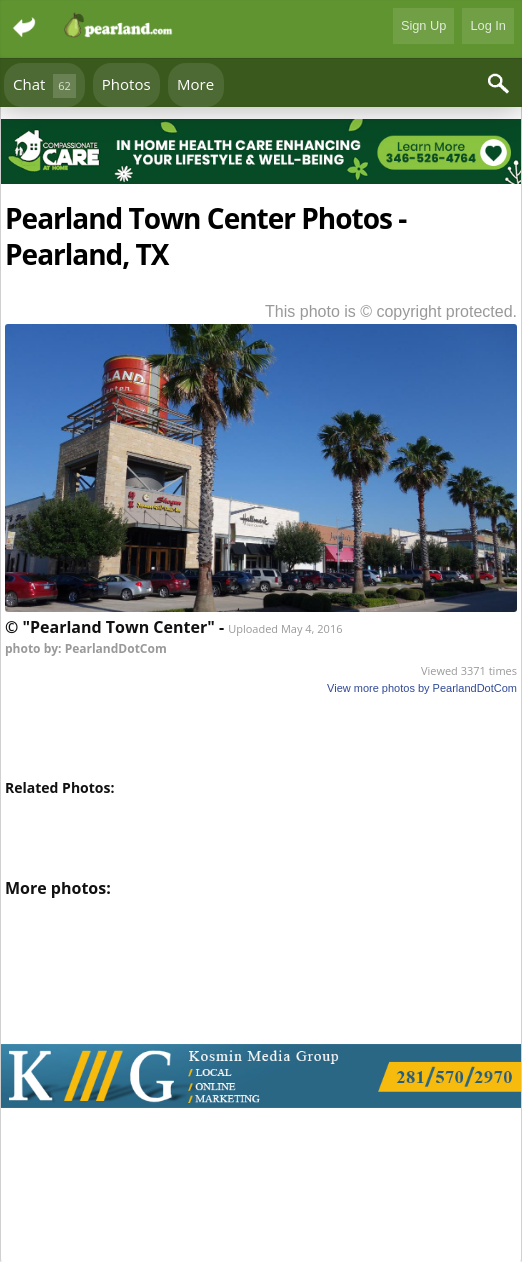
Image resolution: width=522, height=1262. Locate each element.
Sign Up (424, 25)
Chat (44, 85)
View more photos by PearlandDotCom (422, 688)
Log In (488, 25)
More (195, 84)
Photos (126, 84)
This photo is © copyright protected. (391, 311)
